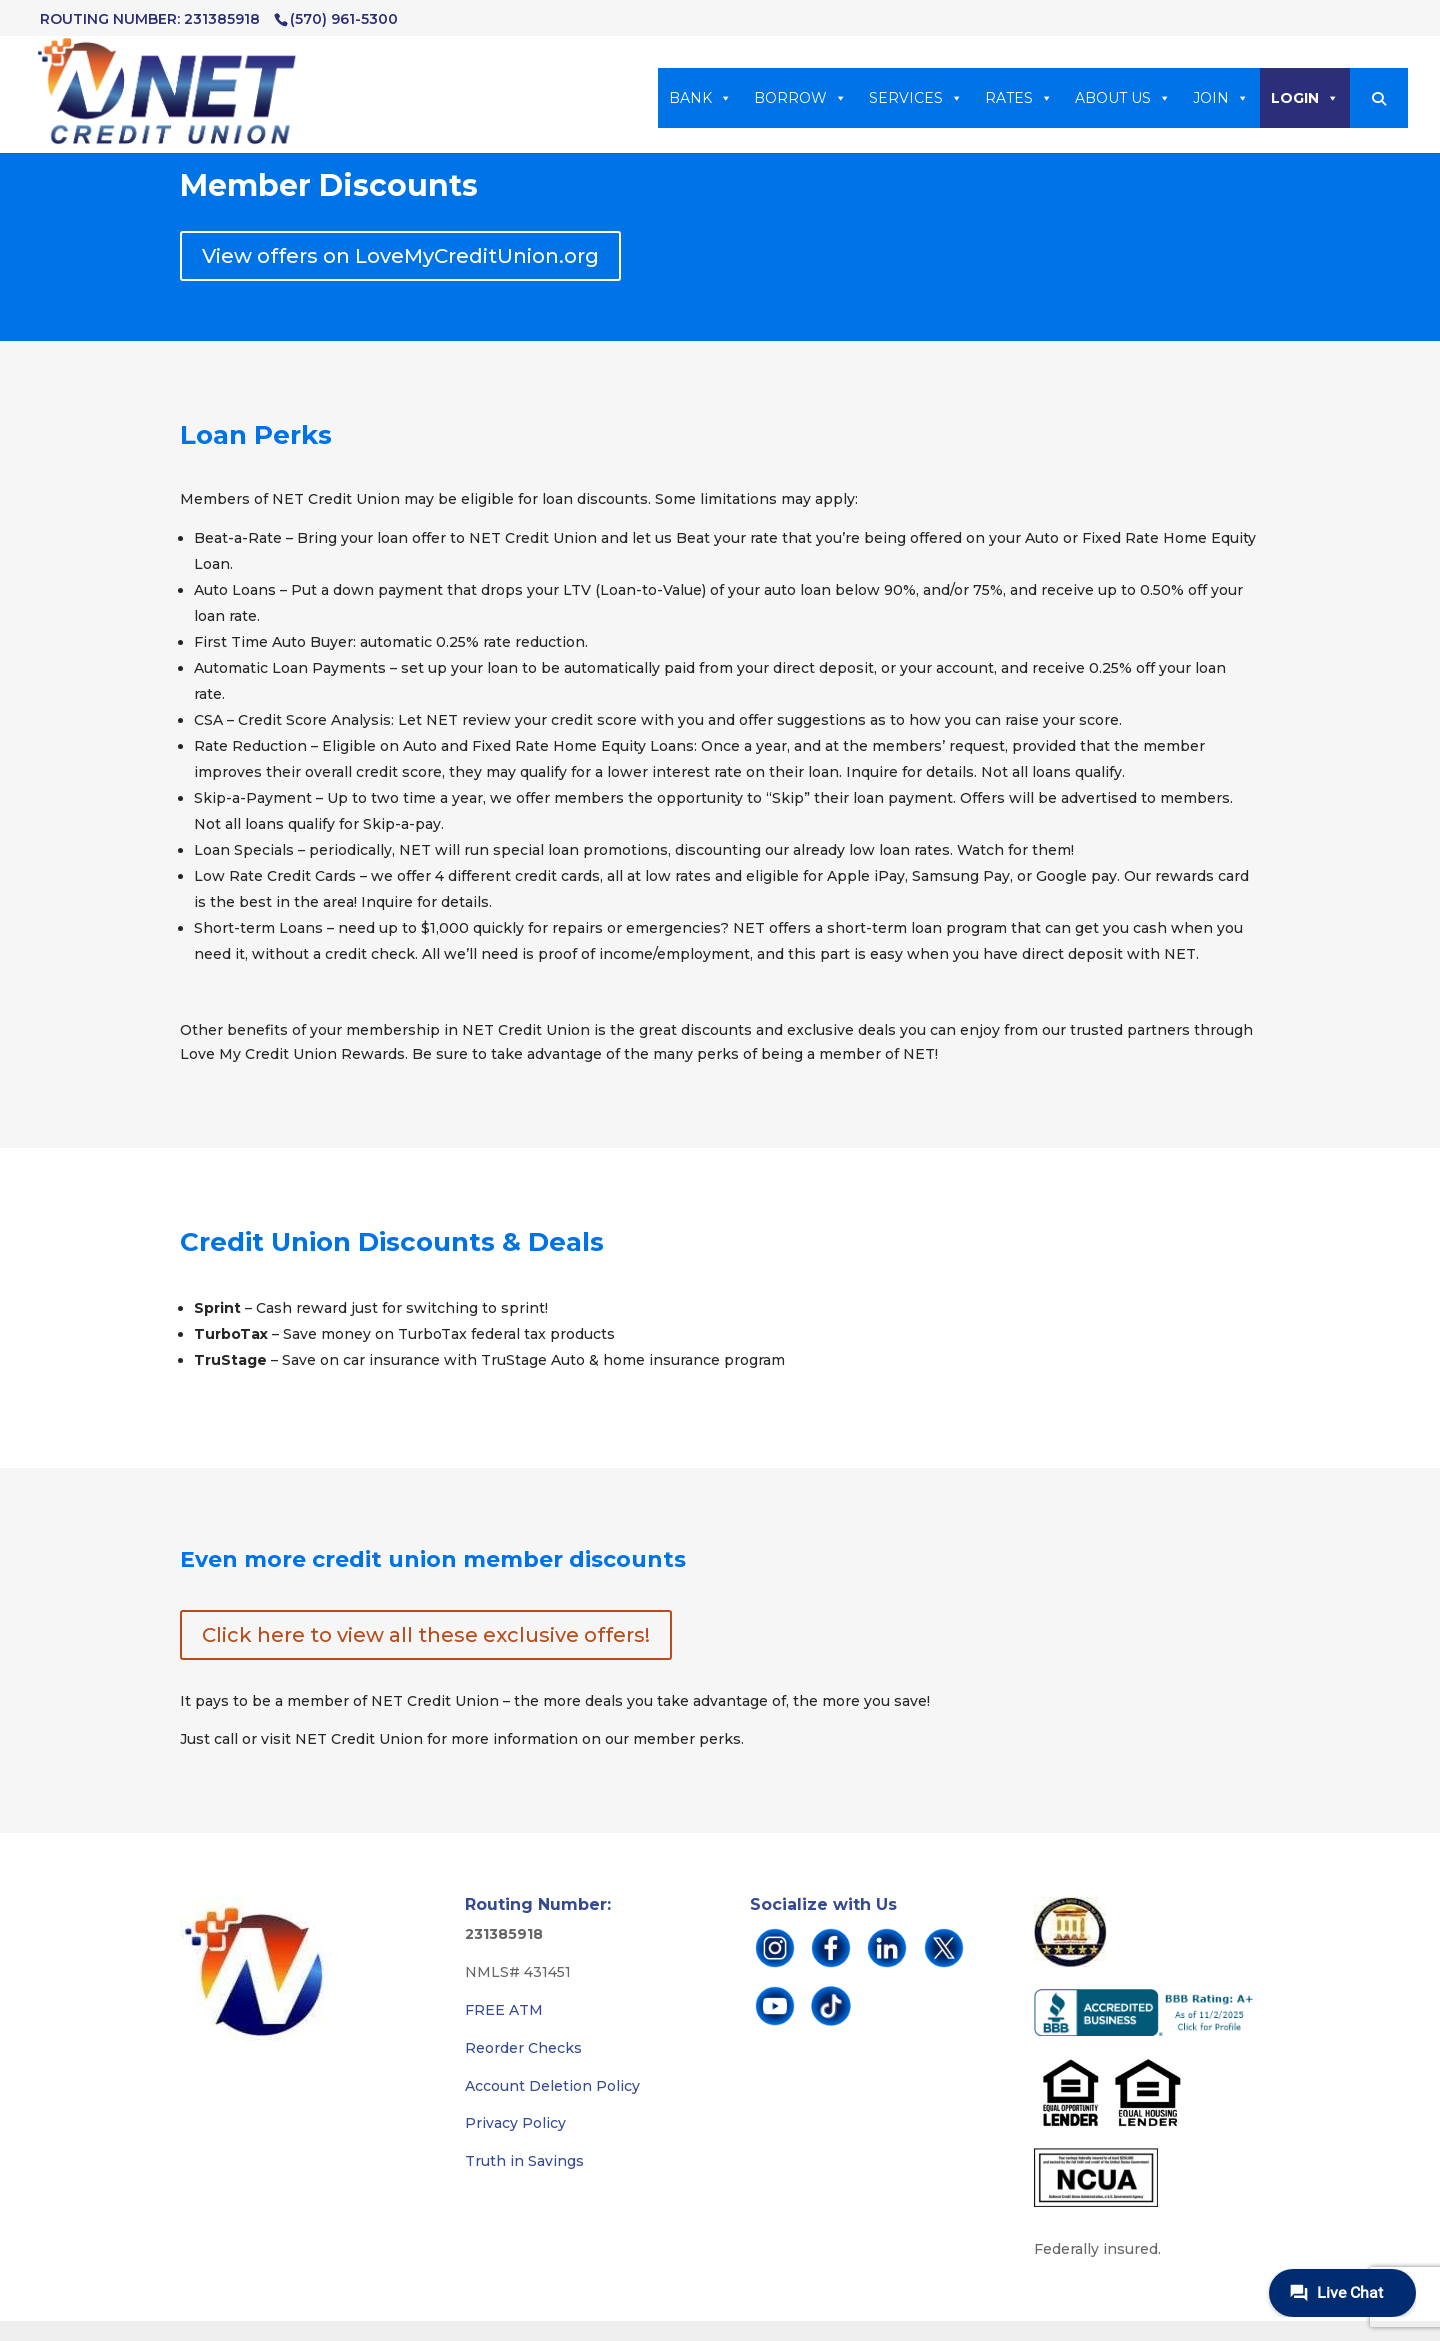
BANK (700, 98)
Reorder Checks (523, 2048)
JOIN (1221, 98)
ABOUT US (1123, 98)
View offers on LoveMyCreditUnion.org (400, 256)
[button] (1379, 99)
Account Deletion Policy (552, 2086)
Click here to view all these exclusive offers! (426, 1635)
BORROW (800, 98)
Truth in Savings (524, 2161)
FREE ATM (504, 2010)
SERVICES (916, 98)
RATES (1019, 98)
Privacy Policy (515, 2123)
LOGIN (1305, 98)
